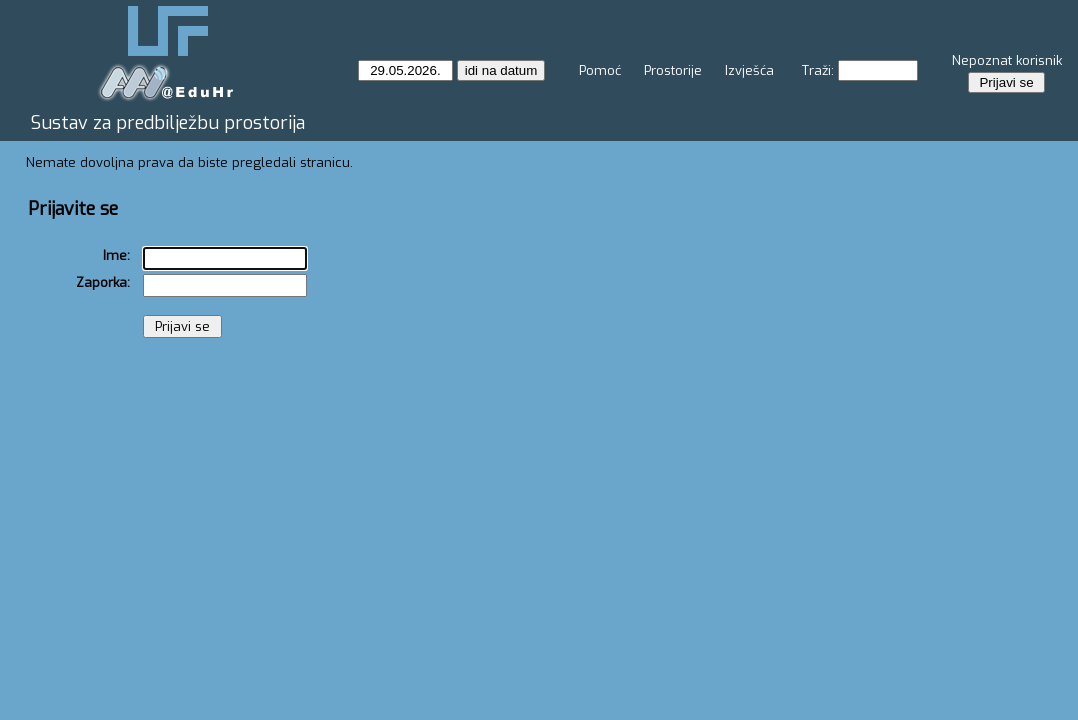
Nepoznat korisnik (1007, 60)
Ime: (116, 255)
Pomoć (600, 70)
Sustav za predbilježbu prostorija (168, 123)
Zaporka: (103, 282)
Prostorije (673, 70)
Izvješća (749, 70)
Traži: (818, 70)
